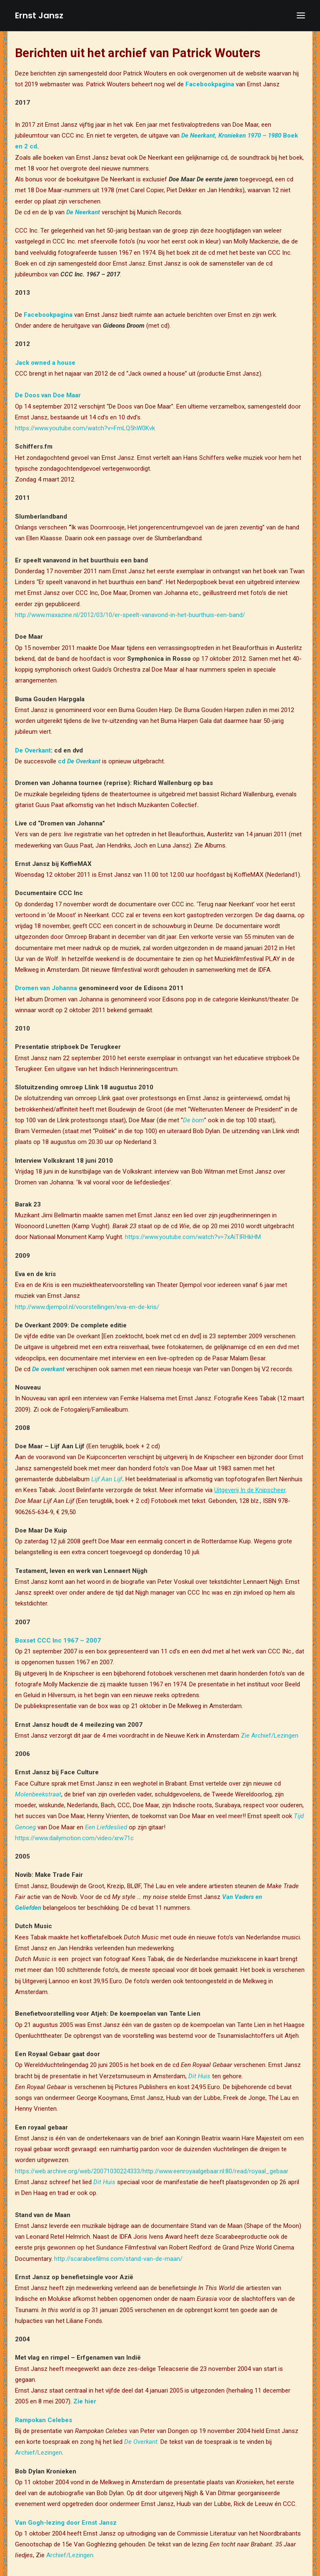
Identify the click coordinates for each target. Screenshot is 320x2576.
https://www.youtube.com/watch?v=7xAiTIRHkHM (193, 1237)
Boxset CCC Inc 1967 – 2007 (58, 1640)
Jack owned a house (45, 362)
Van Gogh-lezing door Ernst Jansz (66, 2522)
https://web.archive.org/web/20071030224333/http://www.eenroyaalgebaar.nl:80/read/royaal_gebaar (151, 2171)
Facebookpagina (209, 84)
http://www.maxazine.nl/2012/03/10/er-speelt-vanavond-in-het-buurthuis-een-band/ (130, 615)
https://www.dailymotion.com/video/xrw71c (74, 1838)
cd (79, 761)
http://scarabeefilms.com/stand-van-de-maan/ (118, 2258)
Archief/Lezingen (38, 2452)
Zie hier (84, 2401)
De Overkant (33, 750)
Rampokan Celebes (43, 2420)
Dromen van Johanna (46, 988)
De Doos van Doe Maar (48, 395)
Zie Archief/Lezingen (269, 1735)
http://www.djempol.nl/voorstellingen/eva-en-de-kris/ (87, 1307)
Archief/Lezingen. (70, 2555)
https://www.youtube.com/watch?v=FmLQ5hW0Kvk (85, 428)
